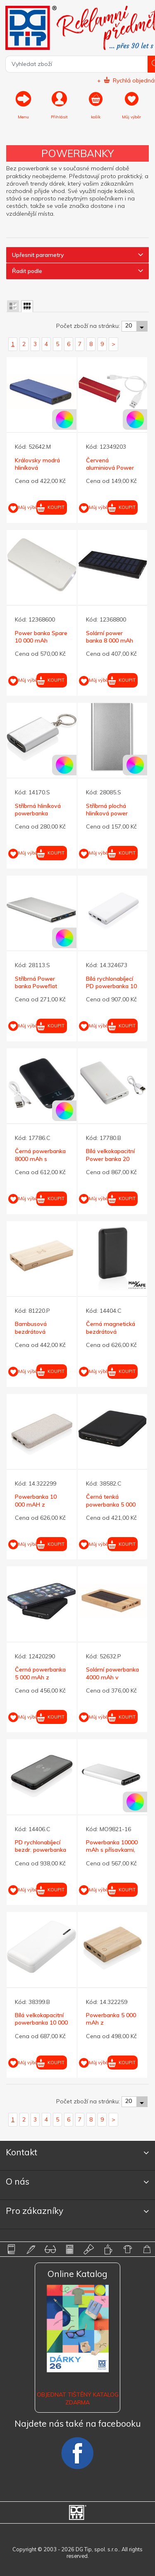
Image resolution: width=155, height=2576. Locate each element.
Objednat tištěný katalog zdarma (78, 2398)
